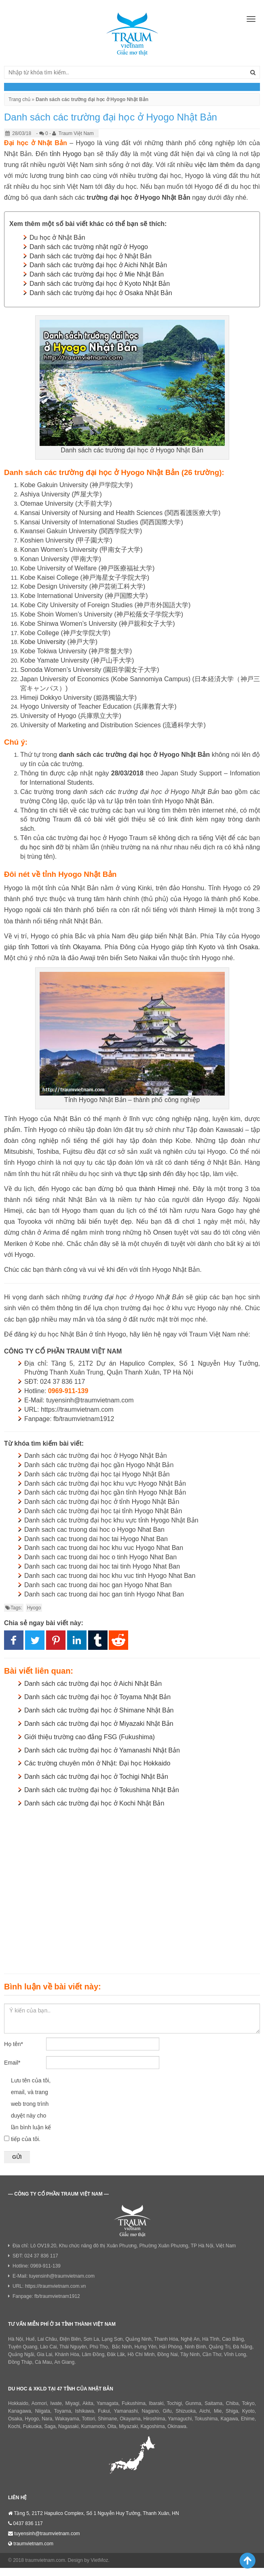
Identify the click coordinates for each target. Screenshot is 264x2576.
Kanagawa (19, 2411)
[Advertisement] (132, 1889)
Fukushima (134, 2403)
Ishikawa (84, 2411)
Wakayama (67, 2419)
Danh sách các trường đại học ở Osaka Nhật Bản (101, 292)
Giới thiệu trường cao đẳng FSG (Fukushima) (89, 1737)
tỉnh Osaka (242, 947)
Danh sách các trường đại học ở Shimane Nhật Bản (99, 1710)
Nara (47, 2419)
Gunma (193, 2403)
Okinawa (176, 2426)
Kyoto (248, 2411)
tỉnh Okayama (80, 947)
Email (12, 2062)
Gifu (167, 2411)
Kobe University (42, 641)
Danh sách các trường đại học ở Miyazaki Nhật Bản (98, 1723)
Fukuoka (32, 2426)
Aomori (39, 2403)
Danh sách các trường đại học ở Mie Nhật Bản (97, 274)
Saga (49, 2426)
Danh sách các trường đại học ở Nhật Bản (91, 256)
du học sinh (37, 847)
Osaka (15, 2419)
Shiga (232, 2411)
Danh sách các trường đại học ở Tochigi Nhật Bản (96, 1776)
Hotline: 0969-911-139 (37, 2266)
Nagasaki (68, 2426)
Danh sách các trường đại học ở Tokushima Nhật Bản (101, 1789)
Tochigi (174, 2403)
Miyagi (72, 2403)
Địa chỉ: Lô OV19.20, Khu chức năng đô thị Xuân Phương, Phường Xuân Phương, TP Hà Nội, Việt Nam (124, 2246)
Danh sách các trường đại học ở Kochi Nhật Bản (94, 1803)
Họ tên (13, 2044)
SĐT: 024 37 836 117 (35, 2256)
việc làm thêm (214, 164)
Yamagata (107, 2403)
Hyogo (34, 1608)
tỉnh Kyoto (200, 947)
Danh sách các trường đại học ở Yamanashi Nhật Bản (102, 1750)
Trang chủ (19, 99)
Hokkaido (18, 2403)
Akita (87, 2403)
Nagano (150, 2411)
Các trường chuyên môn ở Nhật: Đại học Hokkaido (97, 1763)
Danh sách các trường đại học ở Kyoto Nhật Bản (100, 283)
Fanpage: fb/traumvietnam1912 (46, 2296)
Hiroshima (154, 2419)
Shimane (107, 2419)
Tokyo (248, 2403)
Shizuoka (185, 2411)
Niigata (42, 2411)
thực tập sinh (142, 1173)
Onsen (162, 1232)
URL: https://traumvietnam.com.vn (49, 2286)
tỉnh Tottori (34, 947)
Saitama (213, 2403)
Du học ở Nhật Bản (57, 237)
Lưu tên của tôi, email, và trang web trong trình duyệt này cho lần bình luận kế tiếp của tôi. (31, 2109)
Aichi (204, 2411)
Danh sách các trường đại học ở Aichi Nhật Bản (98, 265)
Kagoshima (153, 2426)
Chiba (232, 2403)
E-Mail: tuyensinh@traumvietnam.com (54, 2276)
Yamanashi (125, 2411)
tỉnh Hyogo (65, 153)
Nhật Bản (198, 801)
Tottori (88, 2419)
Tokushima (206, 2419)
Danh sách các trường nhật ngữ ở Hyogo (89, 246)
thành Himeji (157, 1188)
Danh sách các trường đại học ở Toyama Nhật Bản (97, 1696)
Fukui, (104, 2411)
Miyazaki (128, 2426)
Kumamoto (93, 2426)
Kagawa (229, 2419)
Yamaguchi (180, 2419)
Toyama (62, 2411)
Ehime (248, 2419)
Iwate (56, 2403)
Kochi (14, 2426)
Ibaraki (156, 2403)
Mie (218, 2411)
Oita (112, 2426)
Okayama (130, 2419)
